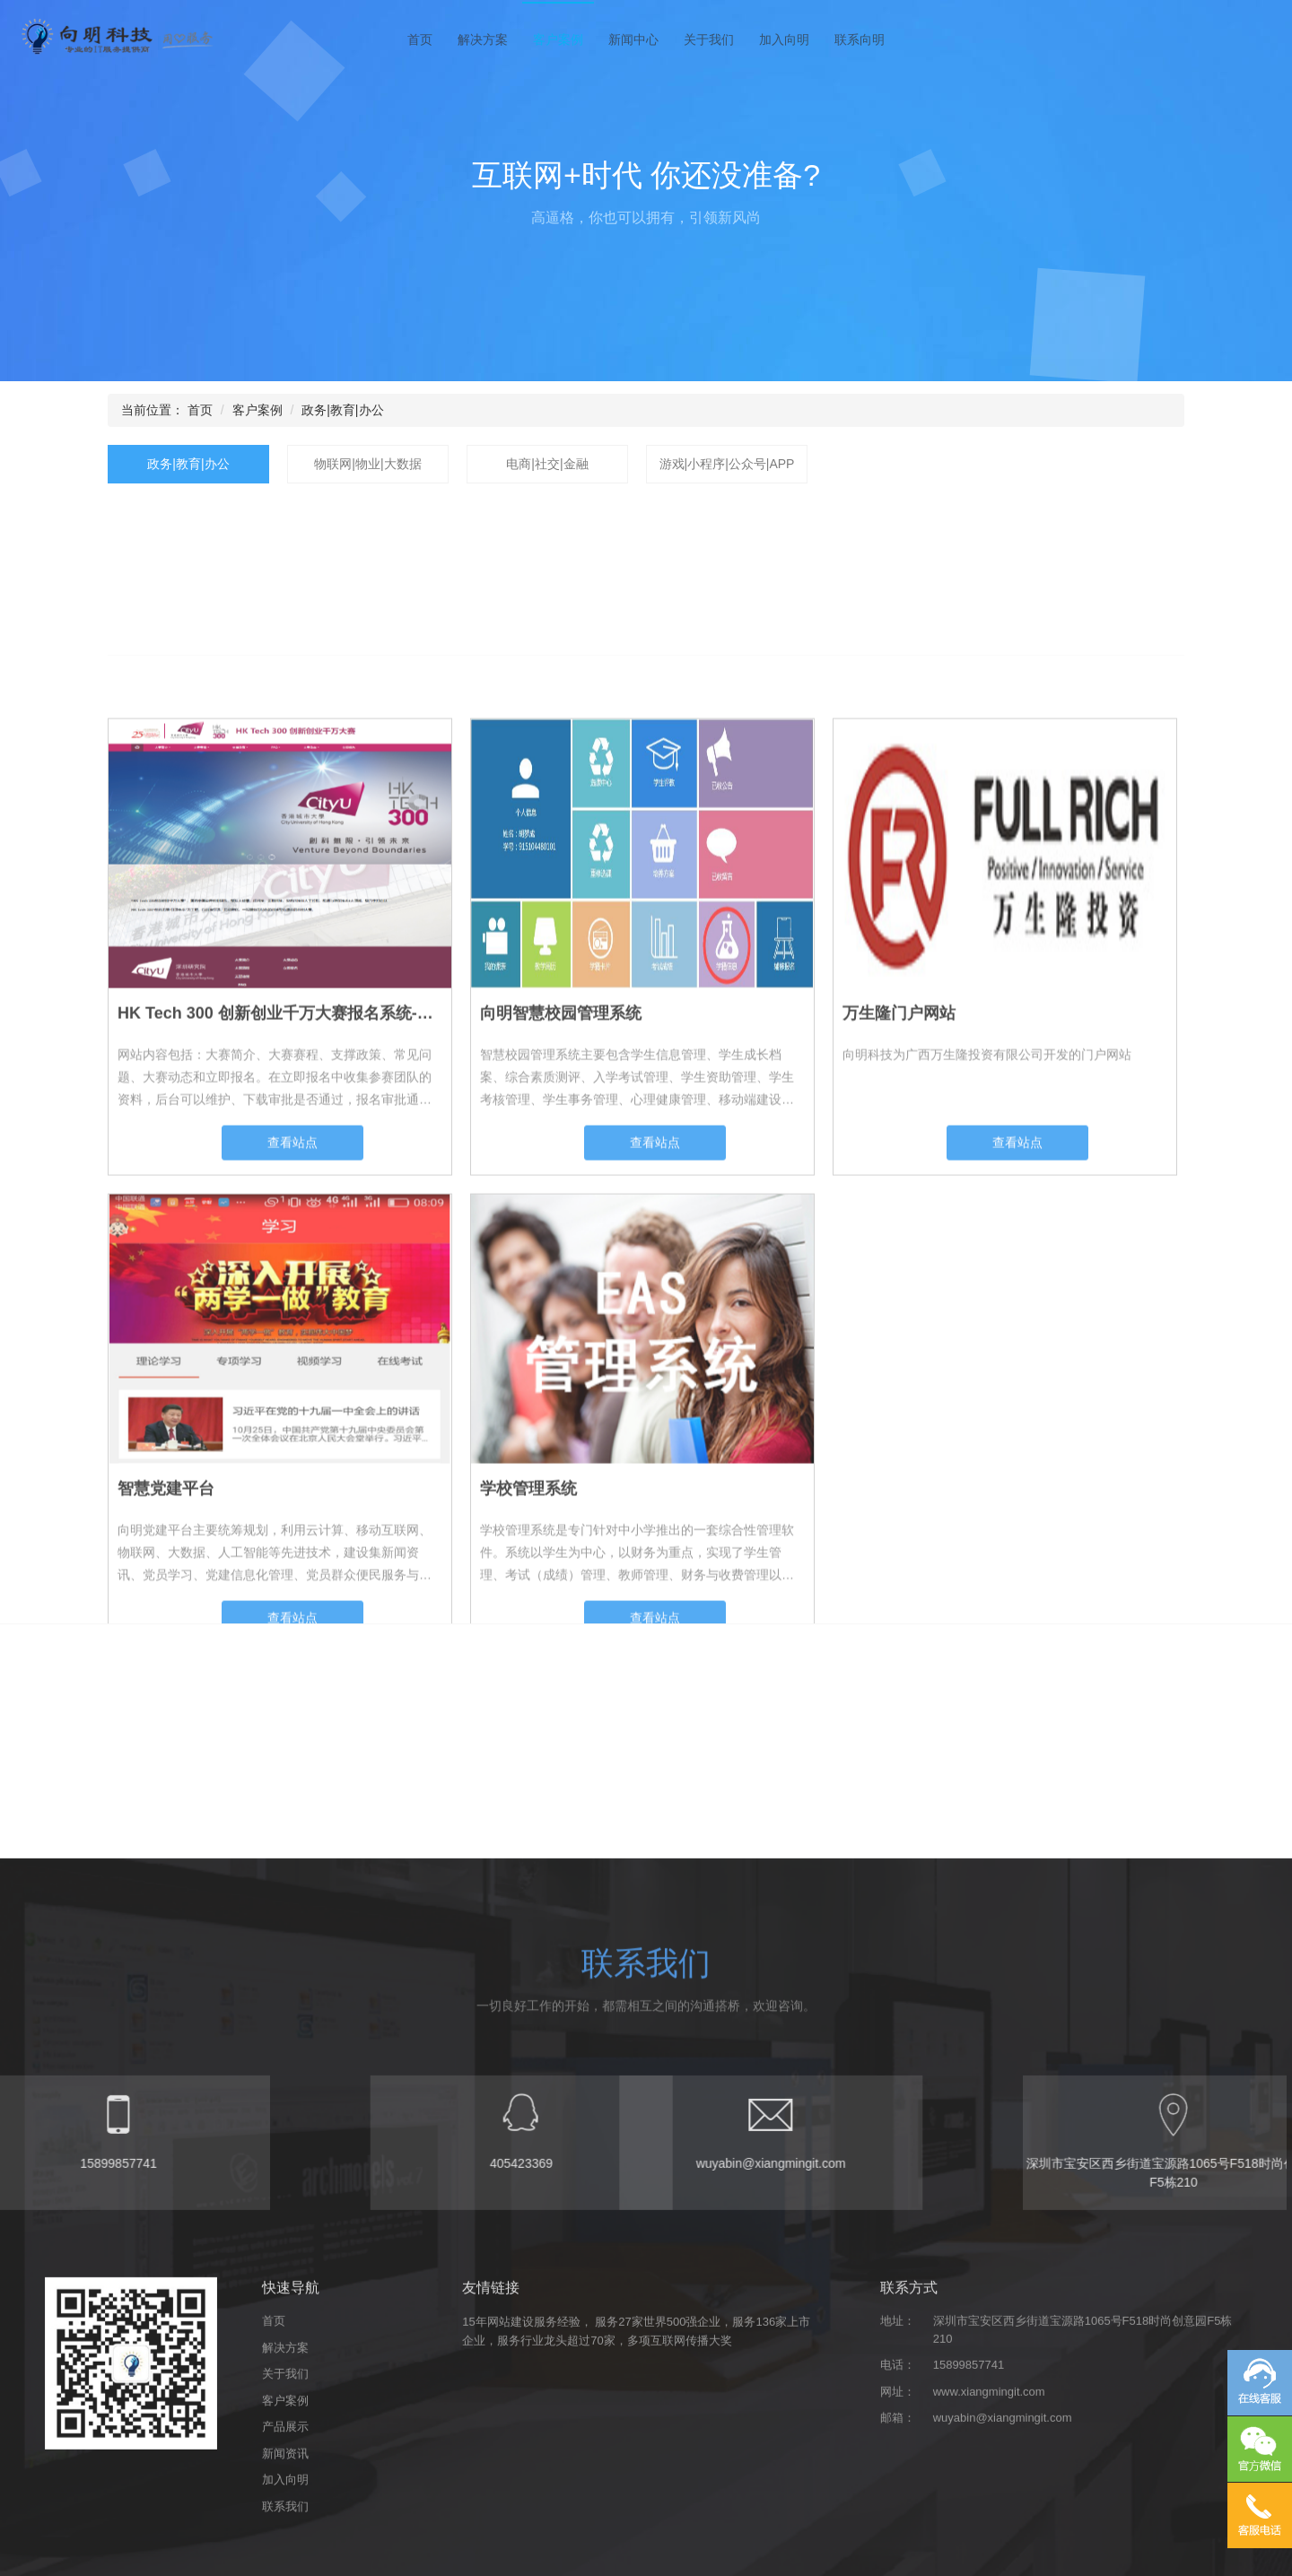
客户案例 (558, 39)
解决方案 (483, 39)
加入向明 (784, 39)
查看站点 (292, 1501)
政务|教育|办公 (342, 410)
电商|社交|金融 (547, 464)
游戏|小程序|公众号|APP (727, 464)
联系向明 (859, 39)
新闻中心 (633, 39)
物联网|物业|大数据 (367, 464)
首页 (419, 39)
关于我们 (709, 39)
